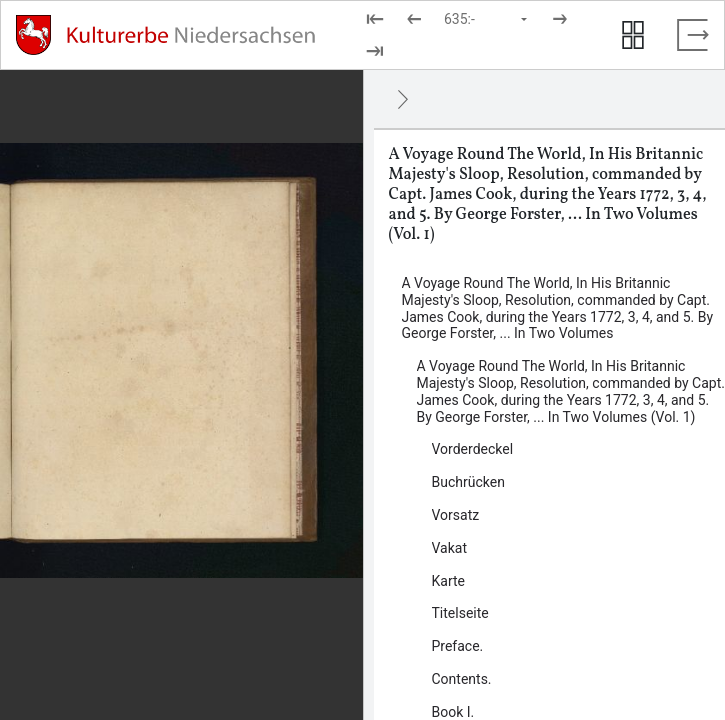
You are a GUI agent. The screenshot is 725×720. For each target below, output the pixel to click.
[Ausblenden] (403, 99)
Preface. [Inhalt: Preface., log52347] (458, 646)
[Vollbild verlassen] (693, 35)
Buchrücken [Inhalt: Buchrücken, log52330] (468, 482)
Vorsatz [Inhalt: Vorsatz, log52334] (456, 515)
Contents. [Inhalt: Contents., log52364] (462, 679)
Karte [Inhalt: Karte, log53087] (449, 581)
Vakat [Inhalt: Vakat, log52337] (450, 548)
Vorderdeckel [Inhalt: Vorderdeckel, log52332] (473, 449)
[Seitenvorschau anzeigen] (633, 35)
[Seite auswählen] (487, 19)
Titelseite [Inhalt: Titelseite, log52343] (460, 613)
